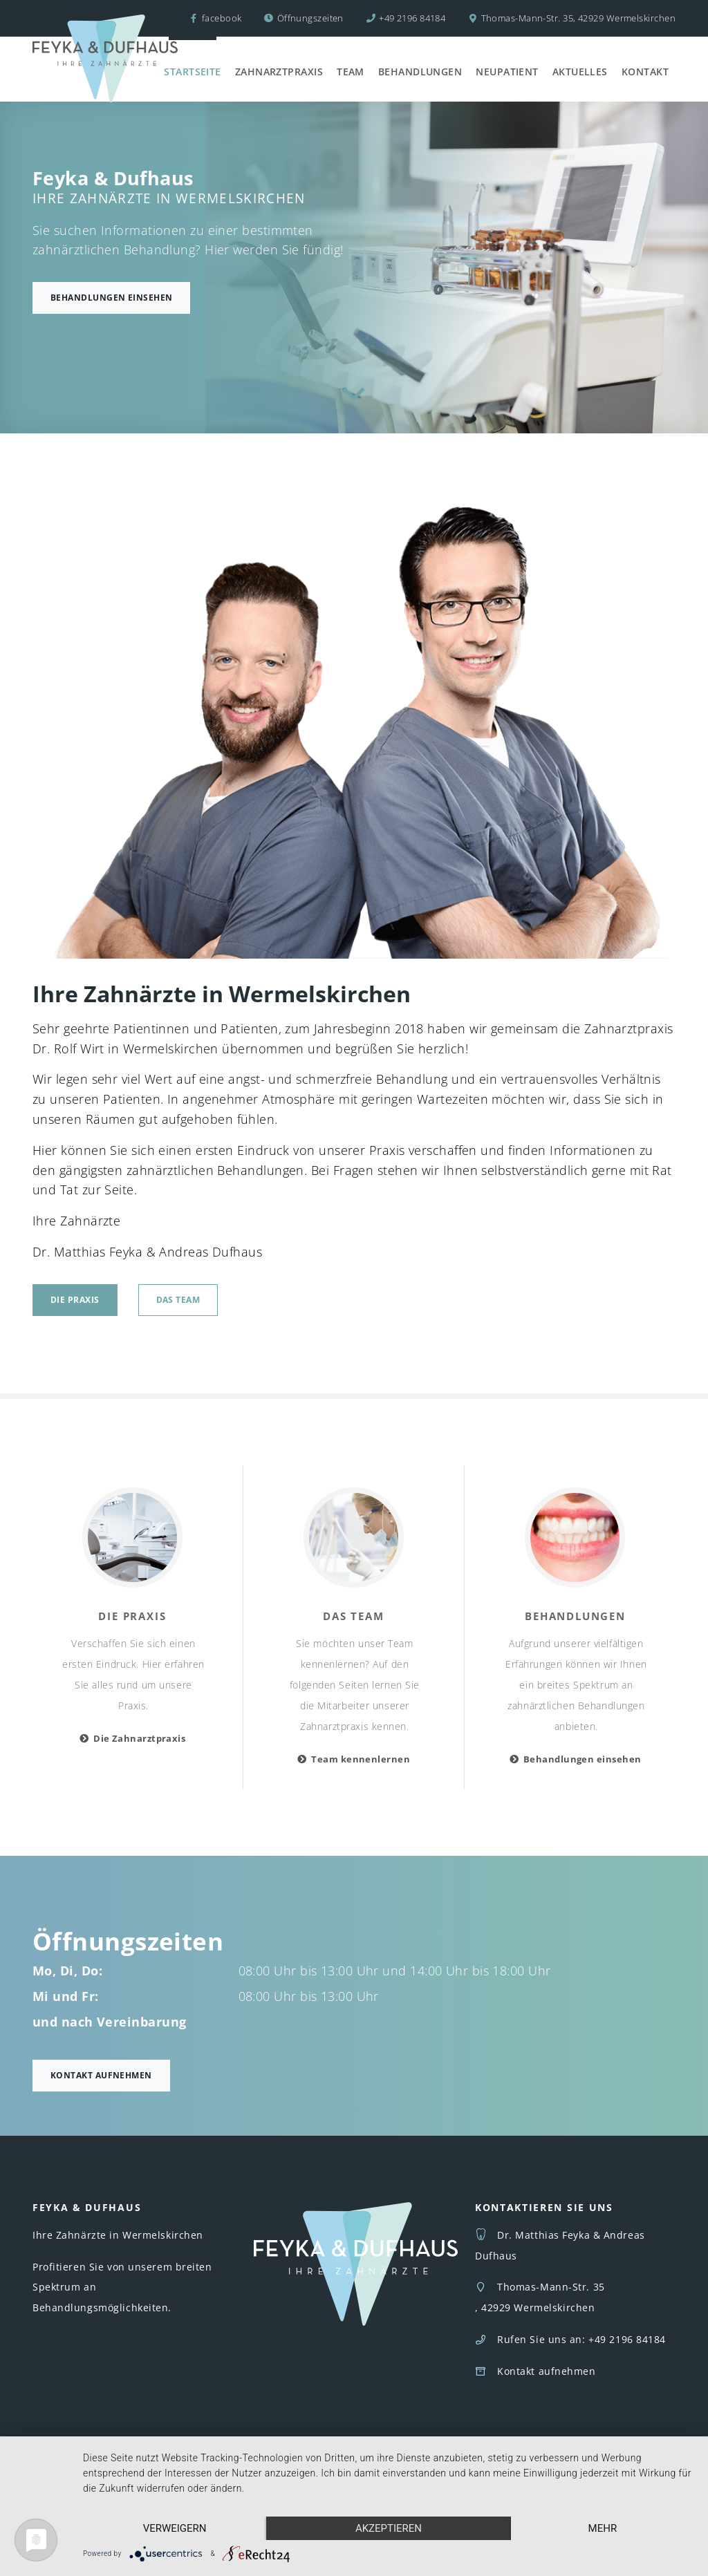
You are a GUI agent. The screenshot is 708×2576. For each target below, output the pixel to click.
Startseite (192, 71)
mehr (602, 2528)
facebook (214, 18)
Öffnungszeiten (310, 18)
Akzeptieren (388, 2528)
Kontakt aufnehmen (101, 2075)
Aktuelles (580, 71)
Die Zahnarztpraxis (139, 1738)
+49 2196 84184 (412, 18)
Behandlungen (420, 71)
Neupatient (507, 71)
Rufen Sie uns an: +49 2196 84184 (581, 2339)
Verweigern (175, 2528)
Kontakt (645, 71)
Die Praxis (75, 1300)
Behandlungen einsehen (111, 297)
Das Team (178, 1300)
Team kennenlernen (360, 1759)
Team (350, 71)
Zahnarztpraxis (279, 71)
